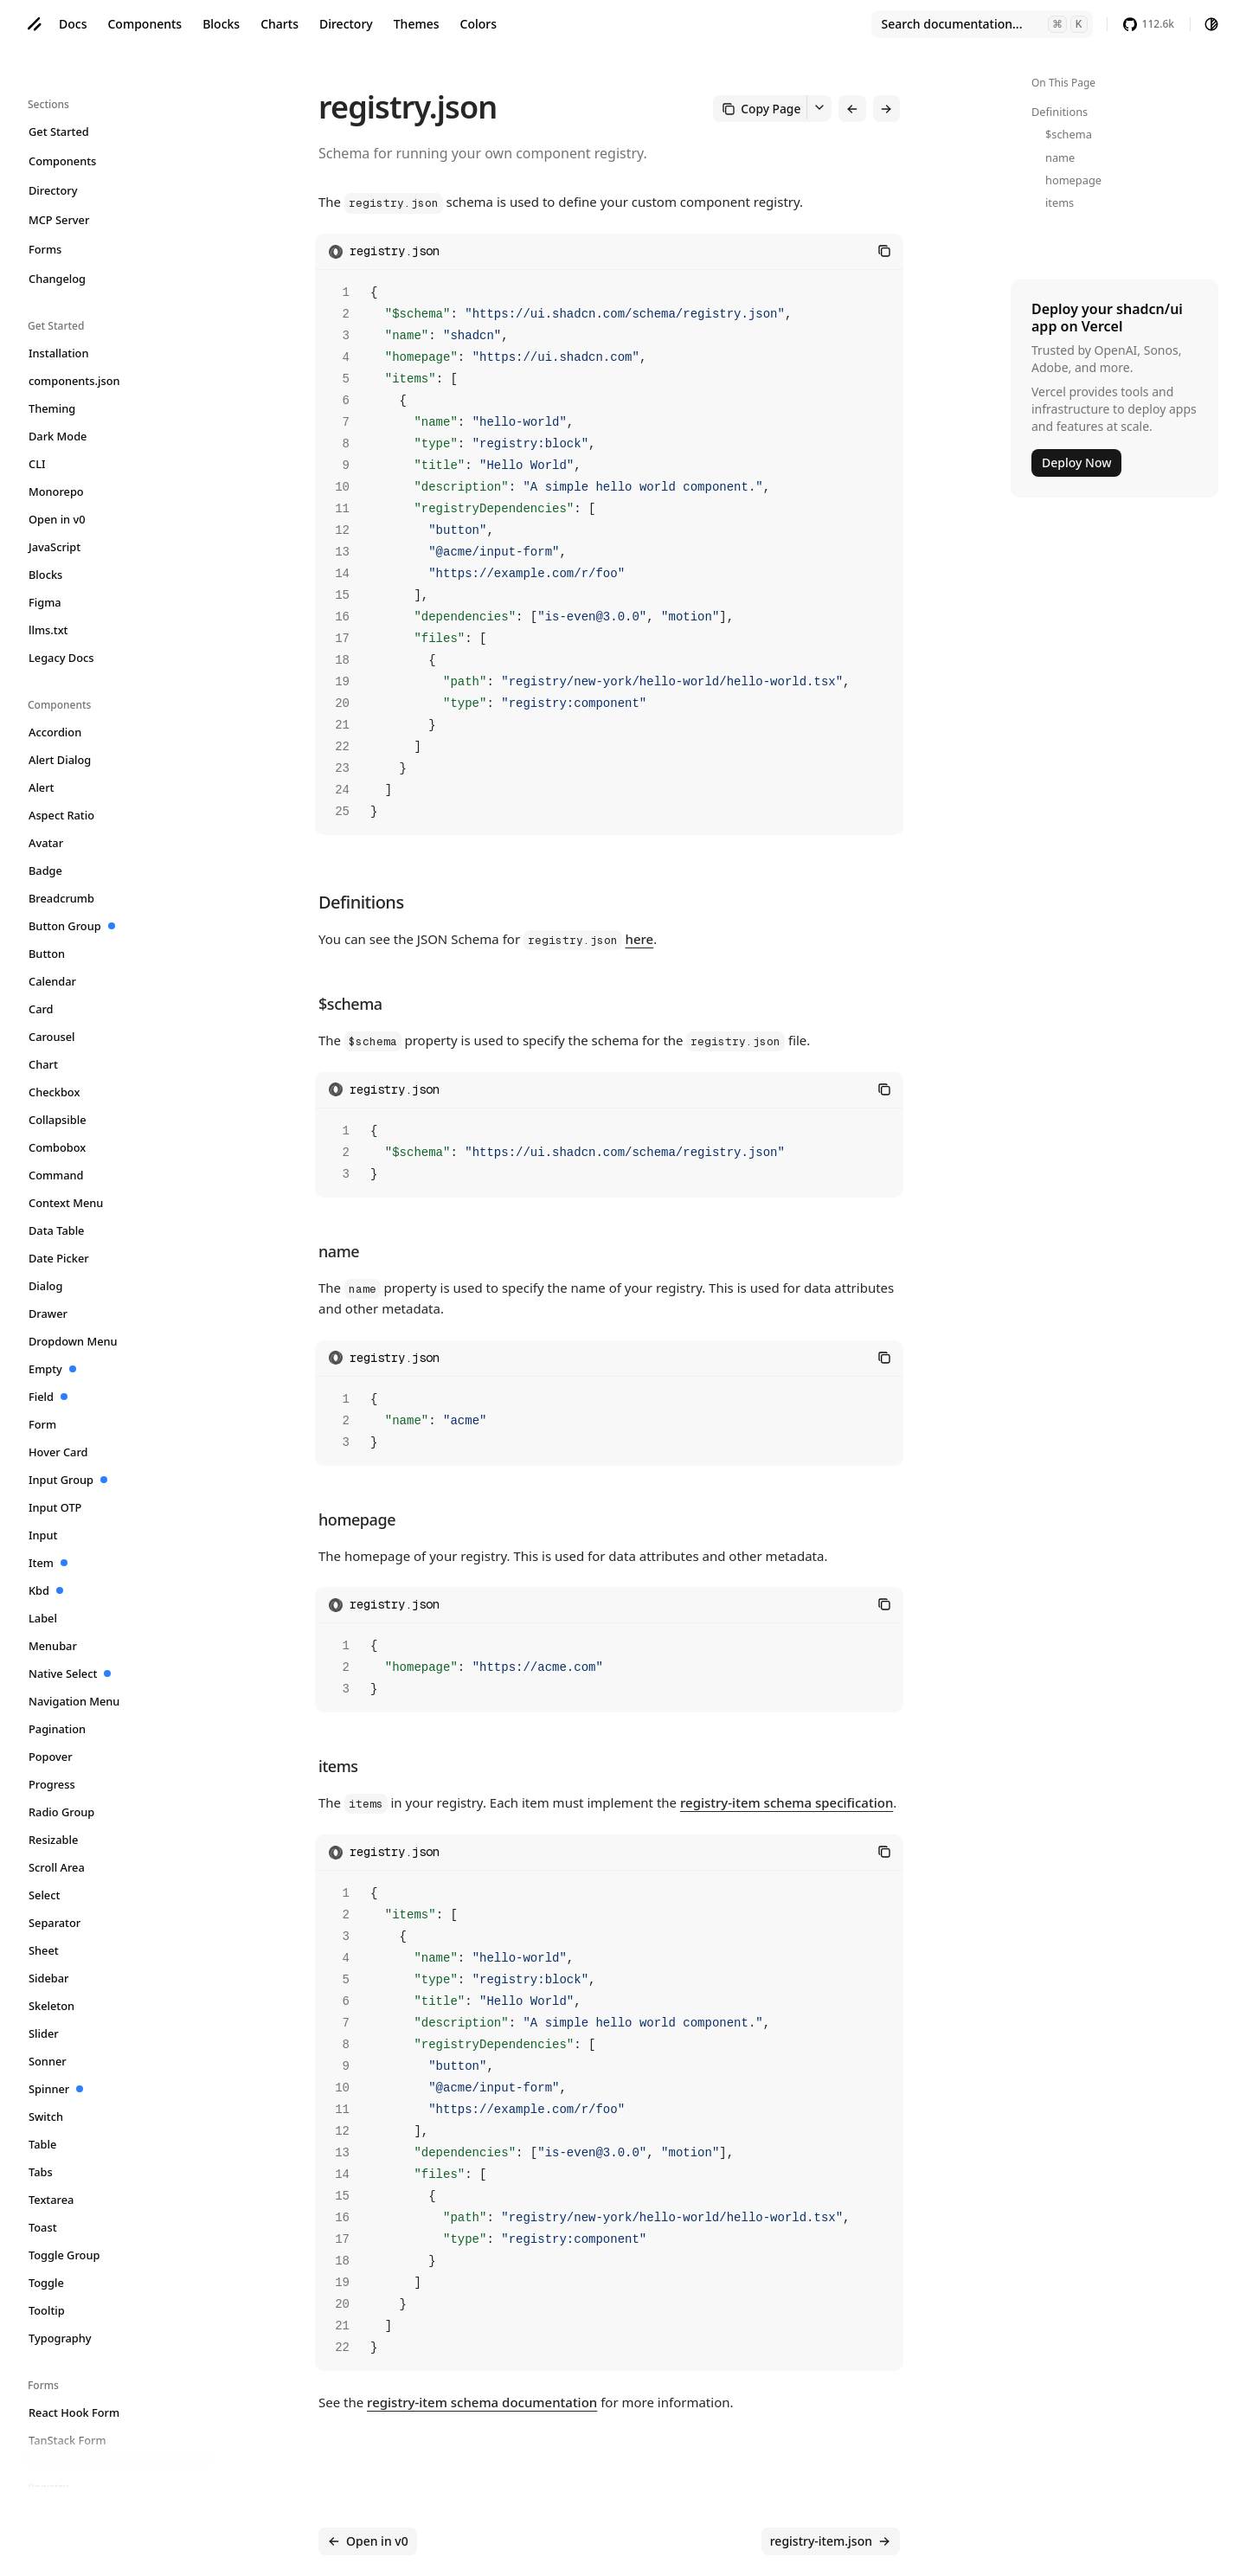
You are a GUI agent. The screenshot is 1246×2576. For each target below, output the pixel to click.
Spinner (56, 2089)
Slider (44, 2033)
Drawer (48, 1313)
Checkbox (54, 1092)
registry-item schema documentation (482, 2399)
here (640, 936)
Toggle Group (64, 2255)
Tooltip (47, 2310)
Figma (45, 602)
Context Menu (66, 1203)
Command (56, 1175)
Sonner (48, 2061)
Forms (45, 249)
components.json (75, 381)
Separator (55, 1923)
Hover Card (59, 1452)
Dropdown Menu (73, 1341)
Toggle (47, 2283)
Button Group (72, 926)
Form (43, 1424)
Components (144, 24)
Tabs (41, 2172)
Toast (43, 2227)
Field (48, 1396)
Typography (61, 2338)
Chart (44, 1064)
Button (47, 953)
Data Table (57, 1230)
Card (41, 1009)
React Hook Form (74, 2412)
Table (43, 2144)
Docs (73, 24)
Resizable (54, 1840)
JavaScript (55, 547)
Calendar (53, 981)
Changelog (57, 279)
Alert (42, 787)
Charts (279, 24)
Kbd (46, 1590)
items (1059, 202)
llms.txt (48, 630)
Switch (46, 2116)
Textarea (51, 2199)
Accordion (55, 732)
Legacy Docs (61, 658)
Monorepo (57, 491)
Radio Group (62, 1812)
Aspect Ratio (62, 815)
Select (44, 1895)
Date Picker (59, 1258)
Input (43, 1535)
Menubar (53, 1646)
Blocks (221, 24)
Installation (59, 353)
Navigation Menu (74, 1701)
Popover (51, 1756)
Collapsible (58, 1120)
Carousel (52, 1037)
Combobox (57, 1147)
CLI (38, 464)
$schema (1068, 134)
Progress (52, 1784)
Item (48, 1563)
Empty (53, 1369)
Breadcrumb (62, 898)
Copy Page (769, 107)
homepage (1073, 180)
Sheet (44, 1950)
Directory (346, 24)
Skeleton (52, 2006)
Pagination (57, 1729)
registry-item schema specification (786, 1799)
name (1060, 157)
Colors (479, 24)
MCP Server (59, 220)
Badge (46, 870)
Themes (417, 24)
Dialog (46, 1286)
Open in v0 (57, 519)
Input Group (68, 1480)
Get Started (59, 131)
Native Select (70, 1673)
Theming (52, 408)
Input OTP (55, 1507)
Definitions (1059, 111)
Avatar (46, 843)
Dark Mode (58, 436)
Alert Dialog (60, 760)
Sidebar (49, 1978)
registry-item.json (830, 2541)
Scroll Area (57, 1867)
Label (43, 1618)
